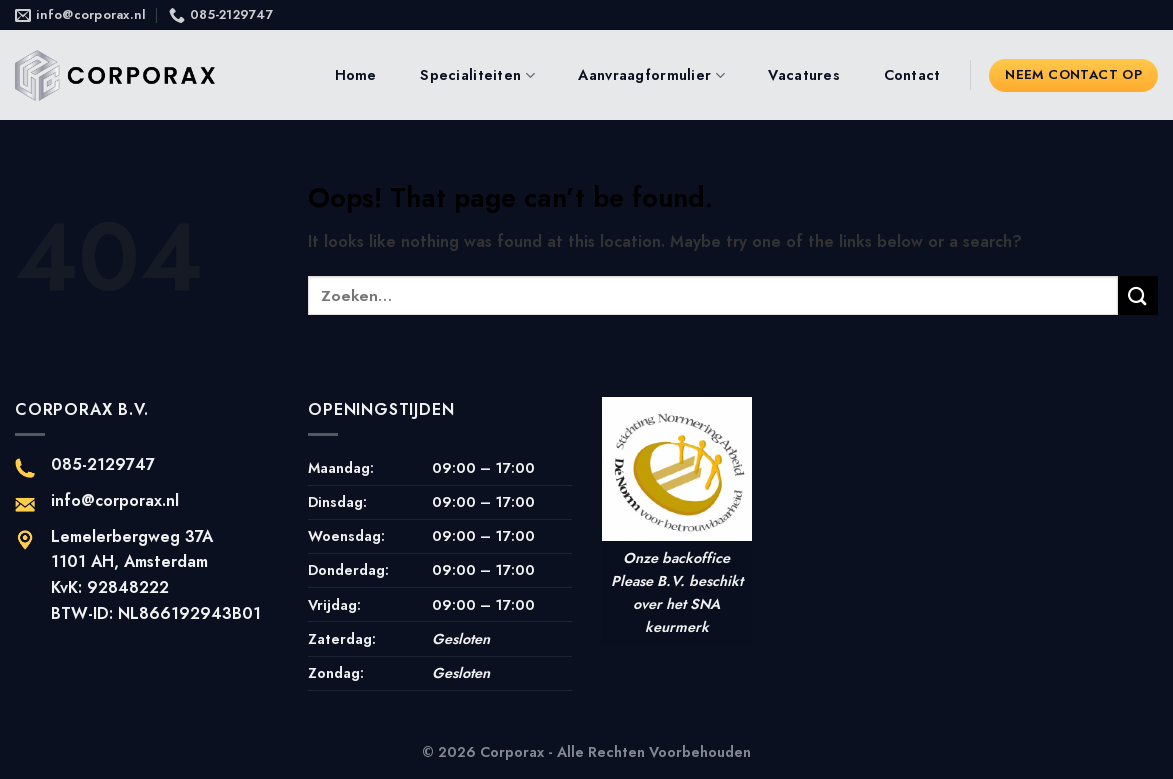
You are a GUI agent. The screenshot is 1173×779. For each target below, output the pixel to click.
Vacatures (804, 75)
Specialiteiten (477, 75)
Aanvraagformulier (651, 75)
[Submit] (1138, 295)
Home (356, 75)
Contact (912, 75)
